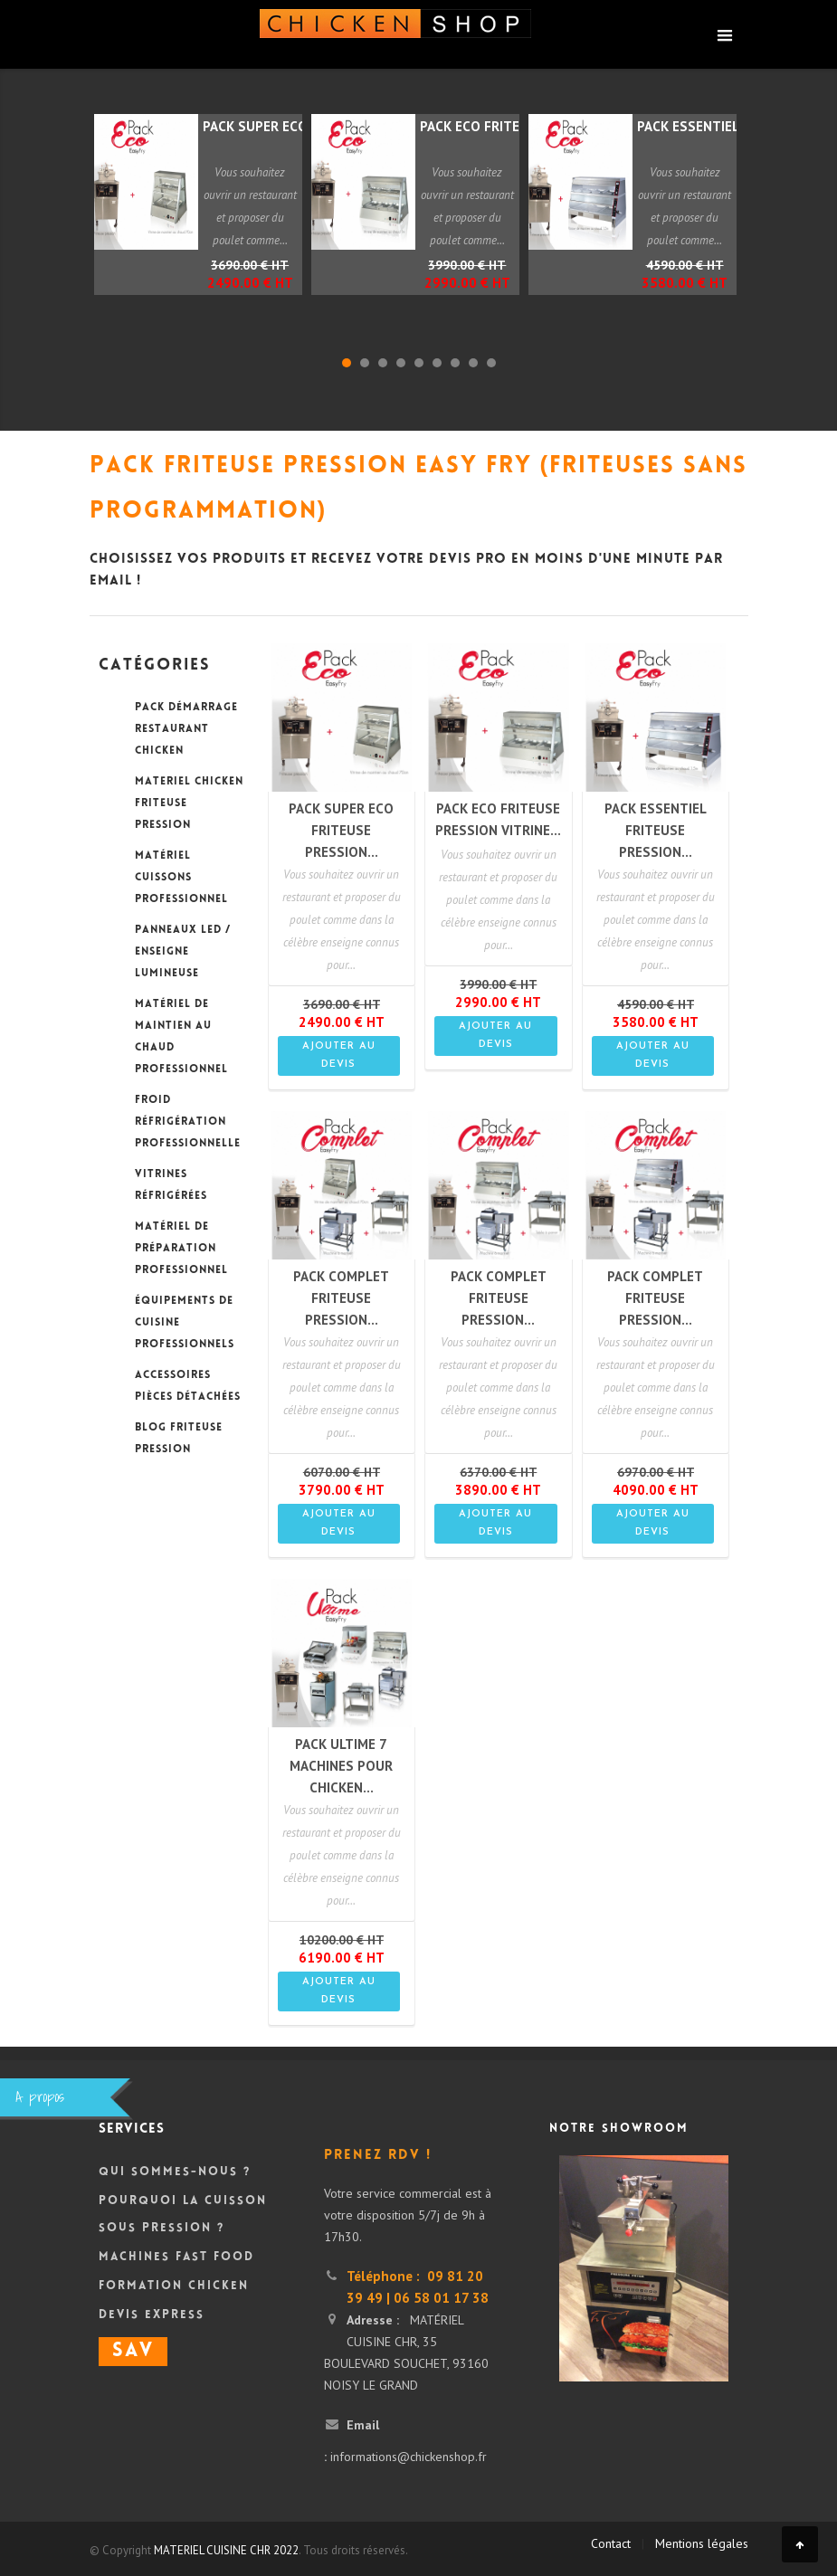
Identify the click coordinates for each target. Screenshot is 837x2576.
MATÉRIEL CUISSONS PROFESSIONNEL (181, 878)
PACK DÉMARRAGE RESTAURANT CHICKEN (186, 729)
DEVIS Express (151, 2315)
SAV (133, 2352)
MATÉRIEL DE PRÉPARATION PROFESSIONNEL (181, 1249)
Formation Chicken (174, 2286)
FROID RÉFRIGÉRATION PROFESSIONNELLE (188, 1122)
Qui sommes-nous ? (175, 2172)
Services (132, 2129)
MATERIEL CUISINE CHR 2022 (226, 2550)
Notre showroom (619, 2129)
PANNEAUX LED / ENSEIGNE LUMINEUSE (183, 952)
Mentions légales (701, 2543)
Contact (611, 2543)
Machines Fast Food (176, 2257)
